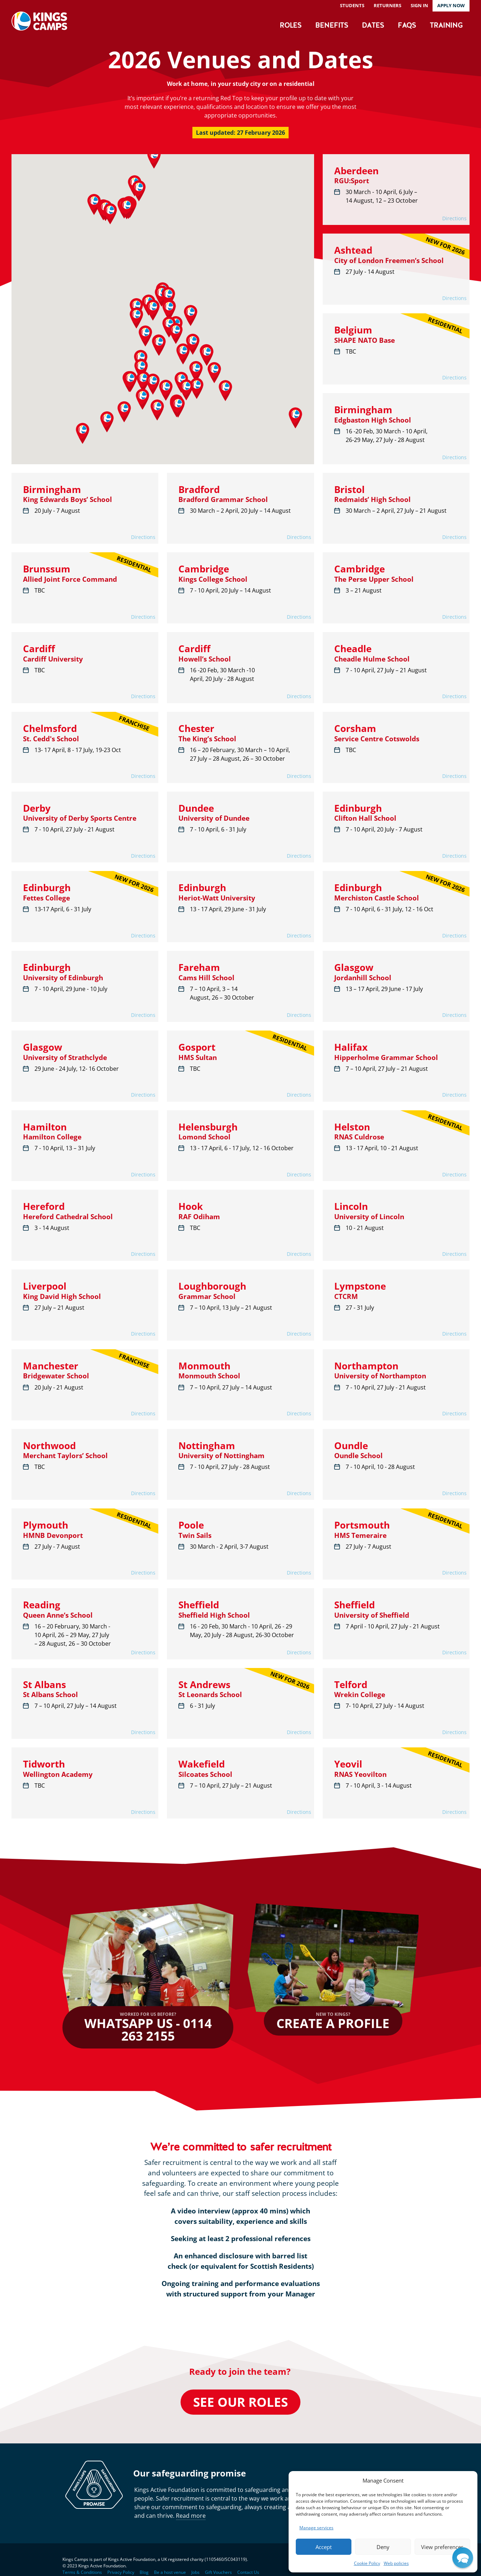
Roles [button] (291, 25)
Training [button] (446, 25)
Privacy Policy (120, 2572)
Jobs (195, 2572)
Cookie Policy (367, 2563)
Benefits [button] (331, 25)
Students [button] (352, 5)
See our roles (240, 2401)
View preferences (442, 2546)
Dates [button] (373, 25)
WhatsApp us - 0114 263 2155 (148, 2027)
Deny (383, 2546)
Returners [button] (387, 5)
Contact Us (248, 2572)
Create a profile (332, 2021)
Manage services (316, 2528)
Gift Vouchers (218, 2572)
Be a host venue (170, 2572)
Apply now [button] (451, 5)
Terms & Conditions (82, 2572)
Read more (191, 2516)
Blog (144, 2572)
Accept (324, 2546)
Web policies (396, 2563)
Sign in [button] (419, 5)
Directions (454, 218)
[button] (154, 158)
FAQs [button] (407, 25)
